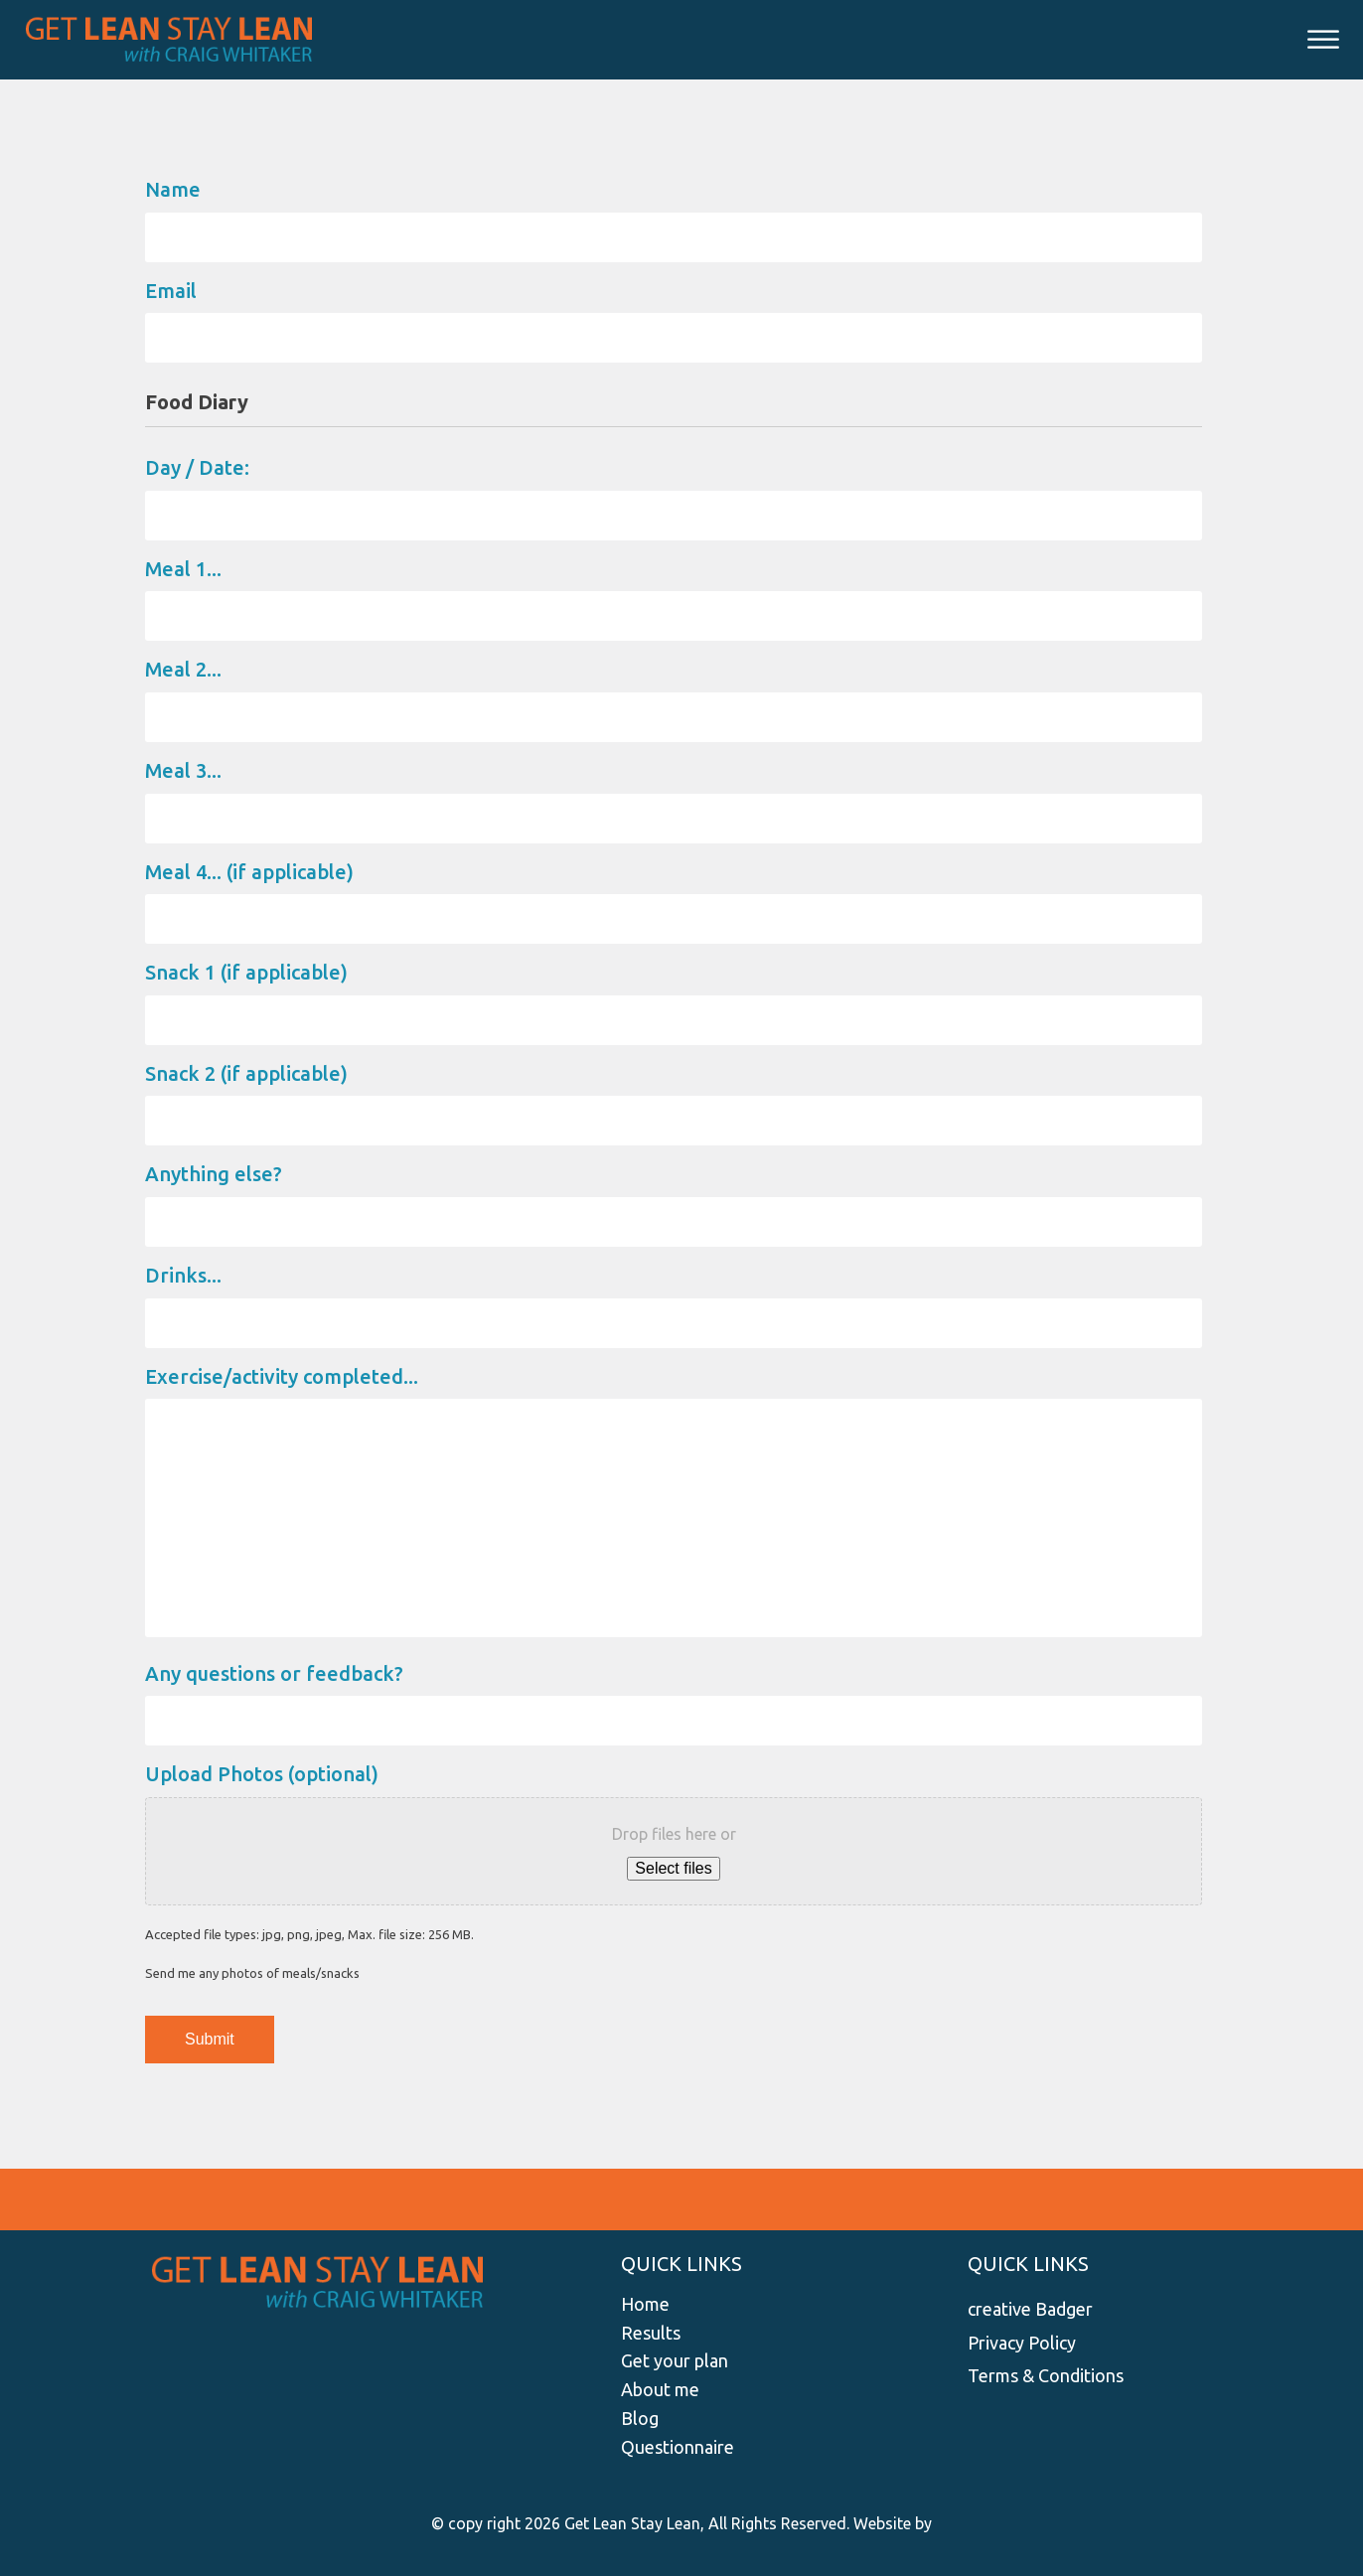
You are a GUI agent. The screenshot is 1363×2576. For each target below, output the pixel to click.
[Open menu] (1323, 40)
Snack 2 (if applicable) (246, 1073)
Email (171, 290)
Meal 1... (183, 568)
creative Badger (1030, 2309)
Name (173, 189)
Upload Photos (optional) (262, 1773)
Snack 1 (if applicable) (246, 972)
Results (651, 2333)
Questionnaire (677, 2447)
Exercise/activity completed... (281, 1376)
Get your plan (674, 2360)
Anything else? (213, 1173)
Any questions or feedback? (274, 1673)
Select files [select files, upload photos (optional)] (673, 1868)
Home (645, 2304)
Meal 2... (183, 669)
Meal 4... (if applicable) (249, 871)
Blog (640, 2418)
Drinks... (183, 1275)
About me (660, 2389)
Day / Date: (197, 467)
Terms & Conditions (1046, 2375)
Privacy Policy (1022, 2342)
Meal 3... (183, 770)
